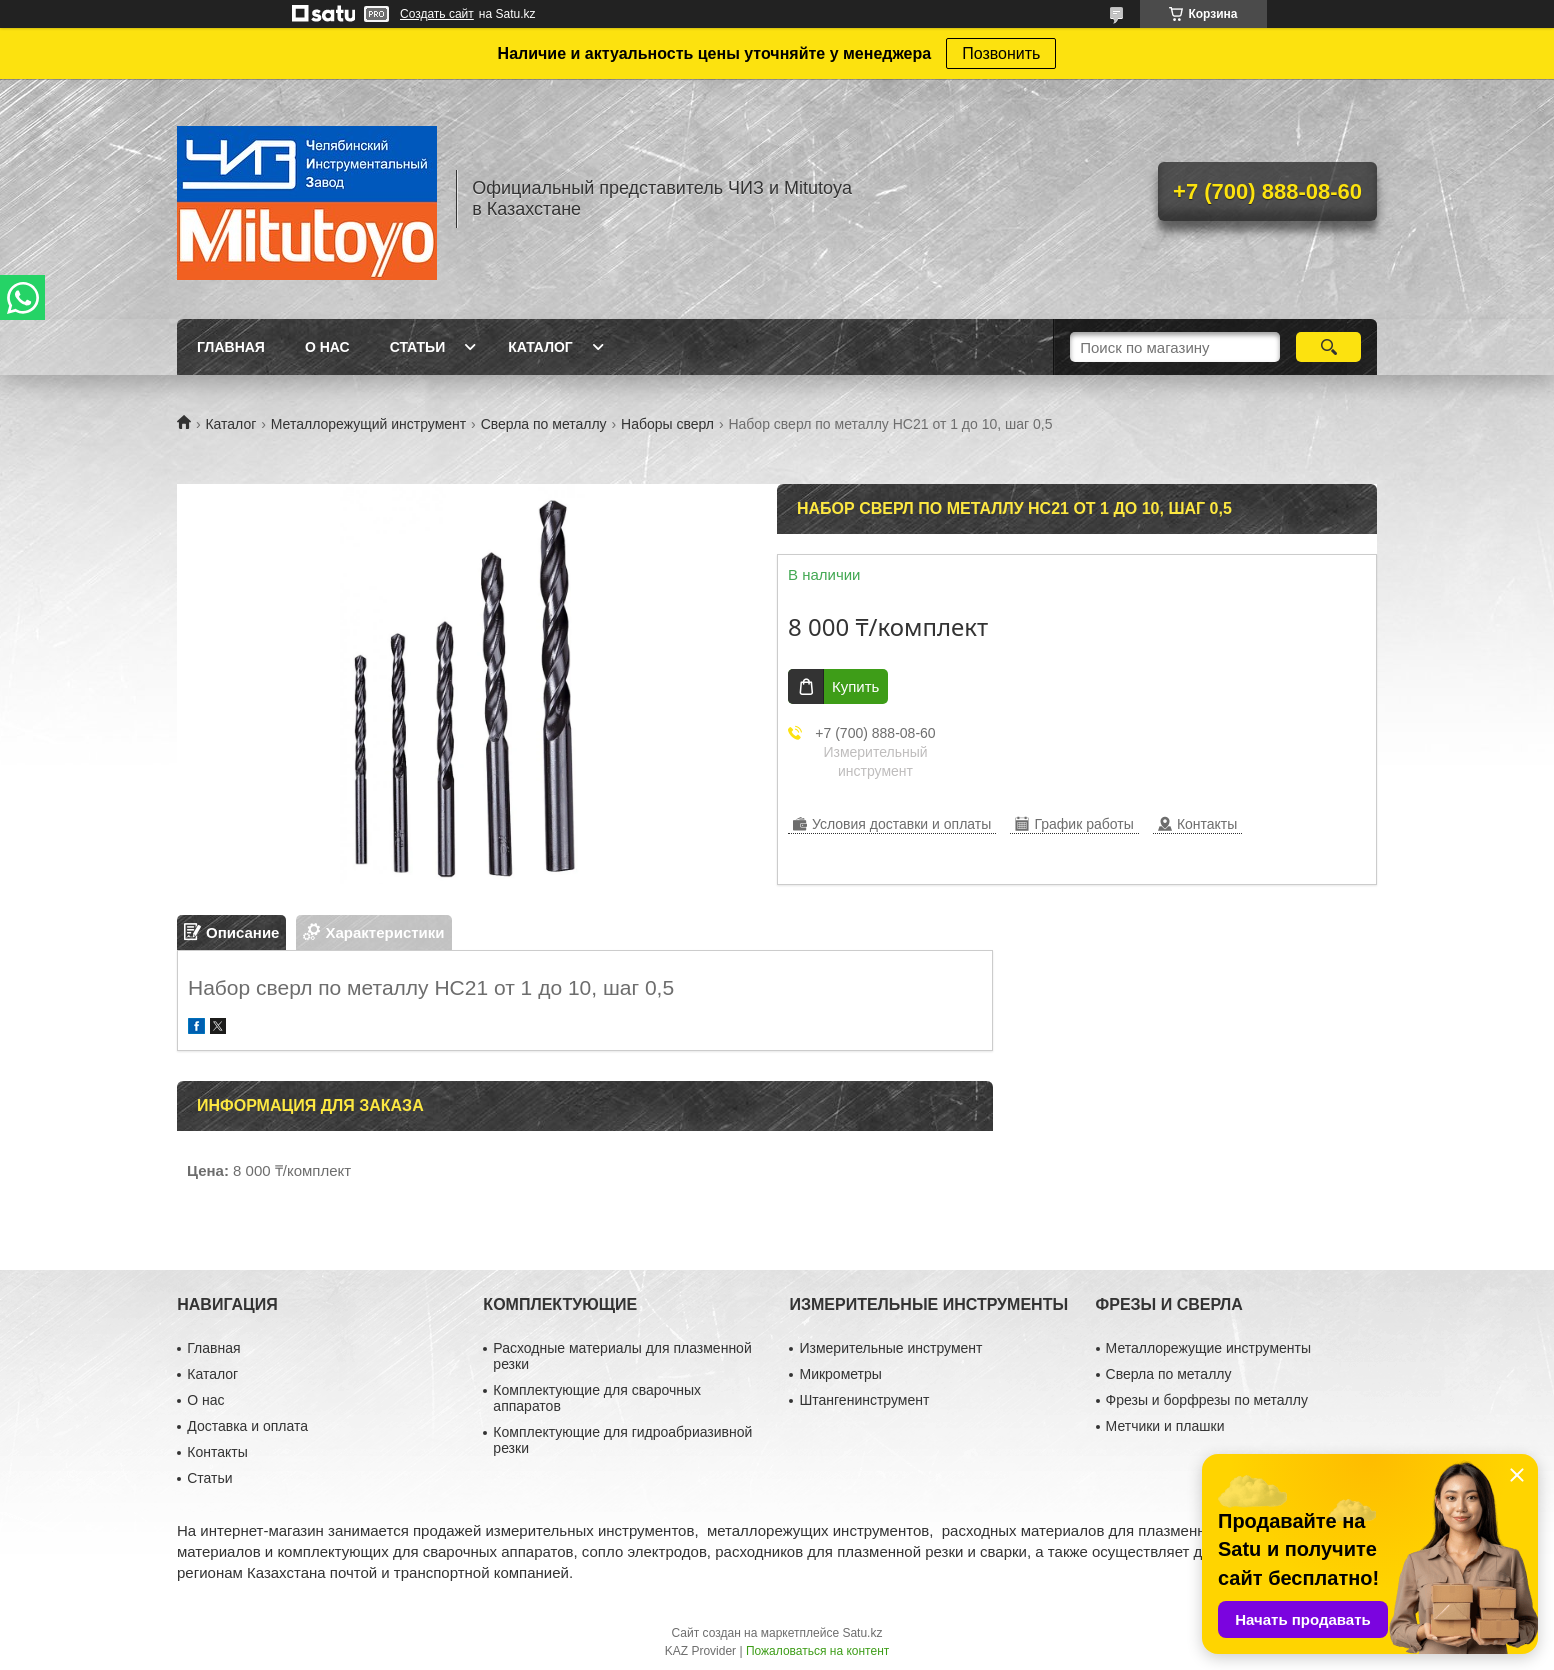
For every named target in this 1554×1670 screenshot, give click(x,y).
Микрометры (840, 1374)
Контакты (217, 1452)
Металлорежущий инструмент (368, 424)
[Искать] (1328, 347)
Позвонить (1001, 53)
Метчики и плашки (1165, 1426)
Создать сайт (437, 14)
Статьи (418, 347)
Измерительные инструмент (890, 1348)
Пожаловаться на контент (817, 1651)
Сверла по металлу (544, 424)
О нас (327, 347)
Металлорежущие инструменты (1208, 1348)
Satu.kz (862, 1633)
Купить (855, 686)
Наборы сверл (667, 424)
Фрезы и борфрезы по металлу (1207, 1400)
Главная (231, 347)
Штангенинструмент (864, 1400)
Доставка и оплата (247, 1426)
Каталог (540, 347)
